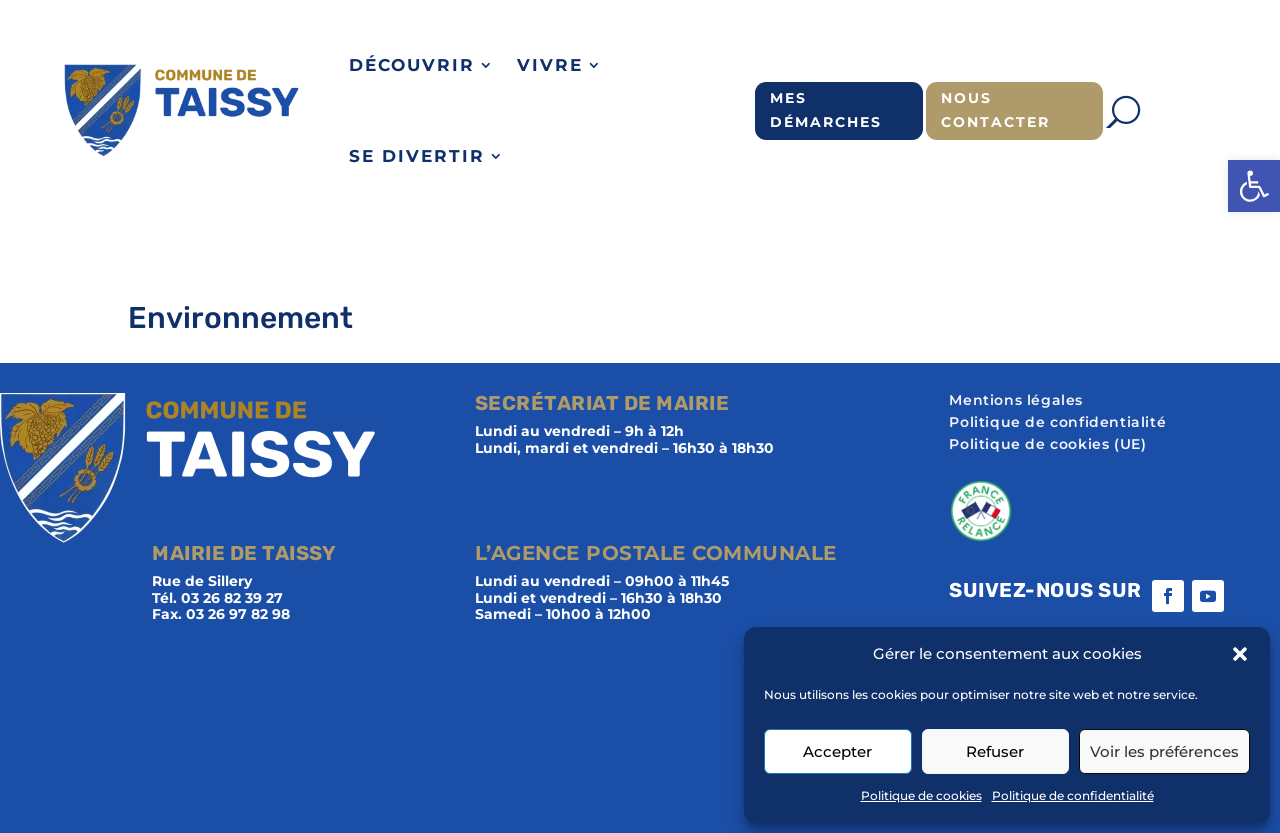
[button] (1254, 186)
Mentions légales (1016, 401)
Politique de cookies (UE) (1047, 445)
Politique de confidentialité (1073, 795)
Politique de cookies (921, 795)
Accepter (837, 751)
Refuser (995, 751)
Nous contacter (995, 110)
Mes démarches (826, 110)
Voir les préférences (1164, 751)
